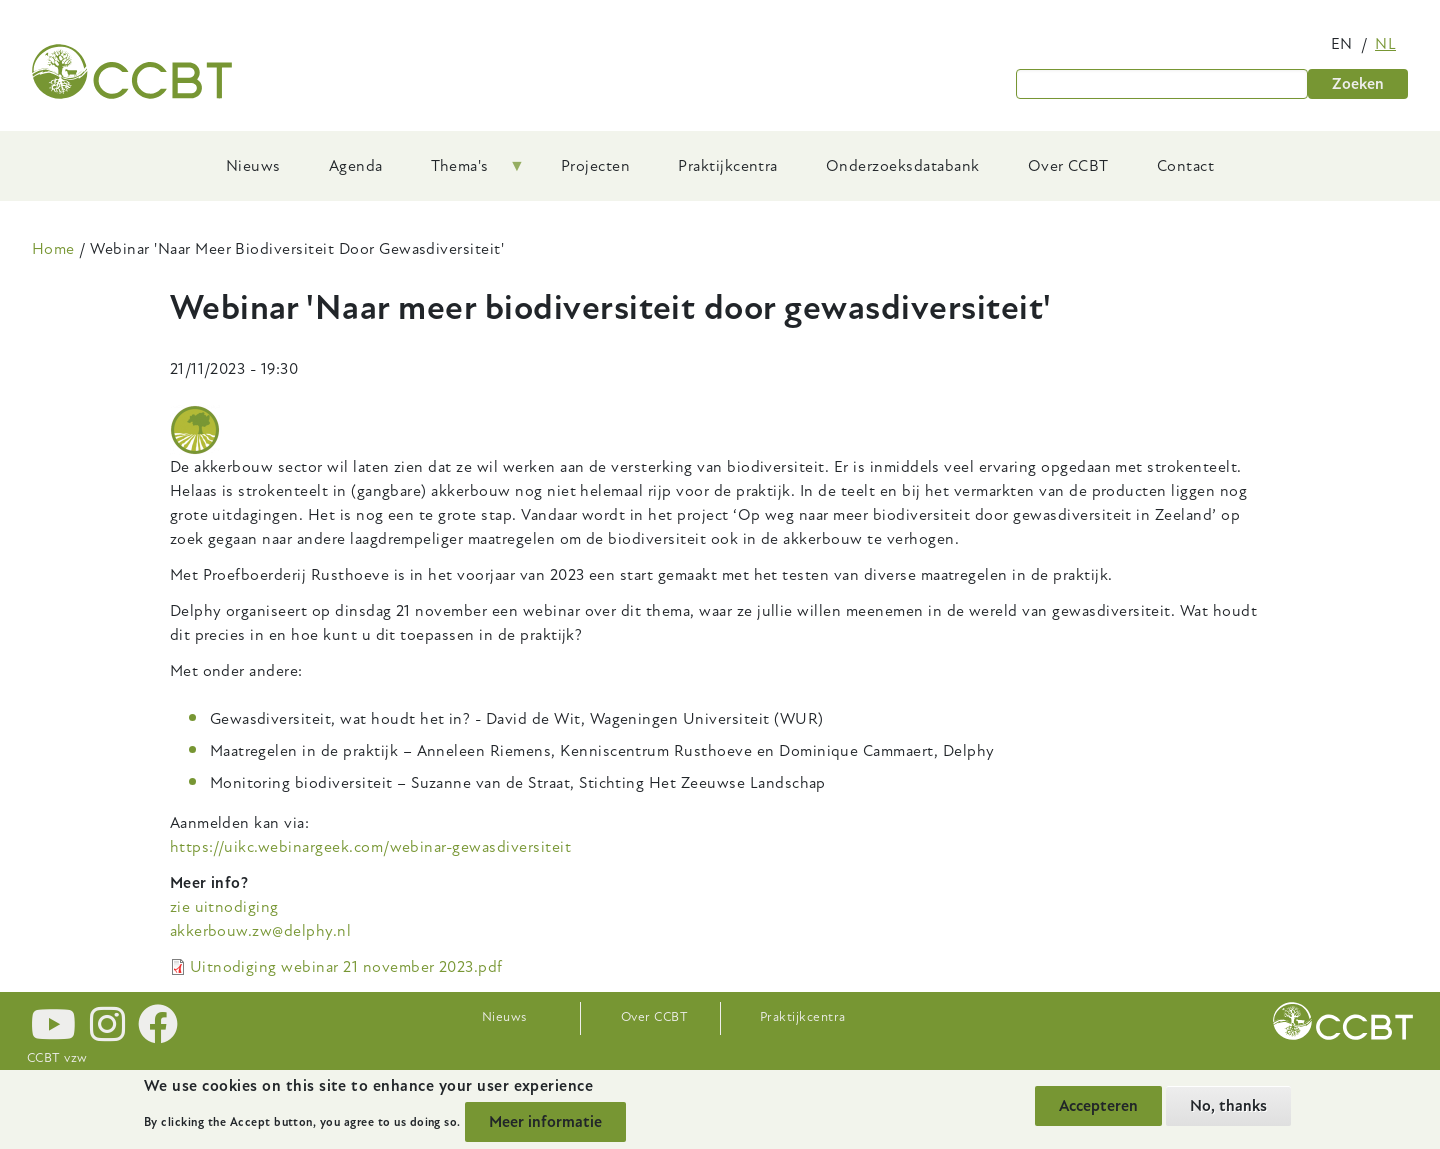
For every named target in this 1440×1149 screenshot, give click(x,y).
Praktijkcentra (803, 1017)
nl (1385, 44)
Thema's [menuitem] (466, 173)
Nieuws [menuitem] (253, 166)
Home (53, 249)
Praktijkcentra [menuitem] (728, 166)
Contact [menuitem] (1185, 166)
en (1342, 44)
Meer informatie (545, 1122)
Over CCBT (654, 1017)
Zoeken (1358, 84)
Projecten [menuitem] (595, 166)
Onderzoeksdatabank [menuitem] (903, 166)
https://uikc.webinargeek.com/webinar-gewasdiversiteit (370, 847)
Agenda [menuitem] (356, 166)
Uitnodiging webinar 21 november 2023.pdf (346, 967)
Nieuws (504, 1017)
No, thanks (1228, 1106)
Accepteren (1098, 1106)
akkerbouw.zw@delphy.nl (261, 931)
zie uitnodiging (224, 907)
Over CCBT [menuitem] (1068, 166)
